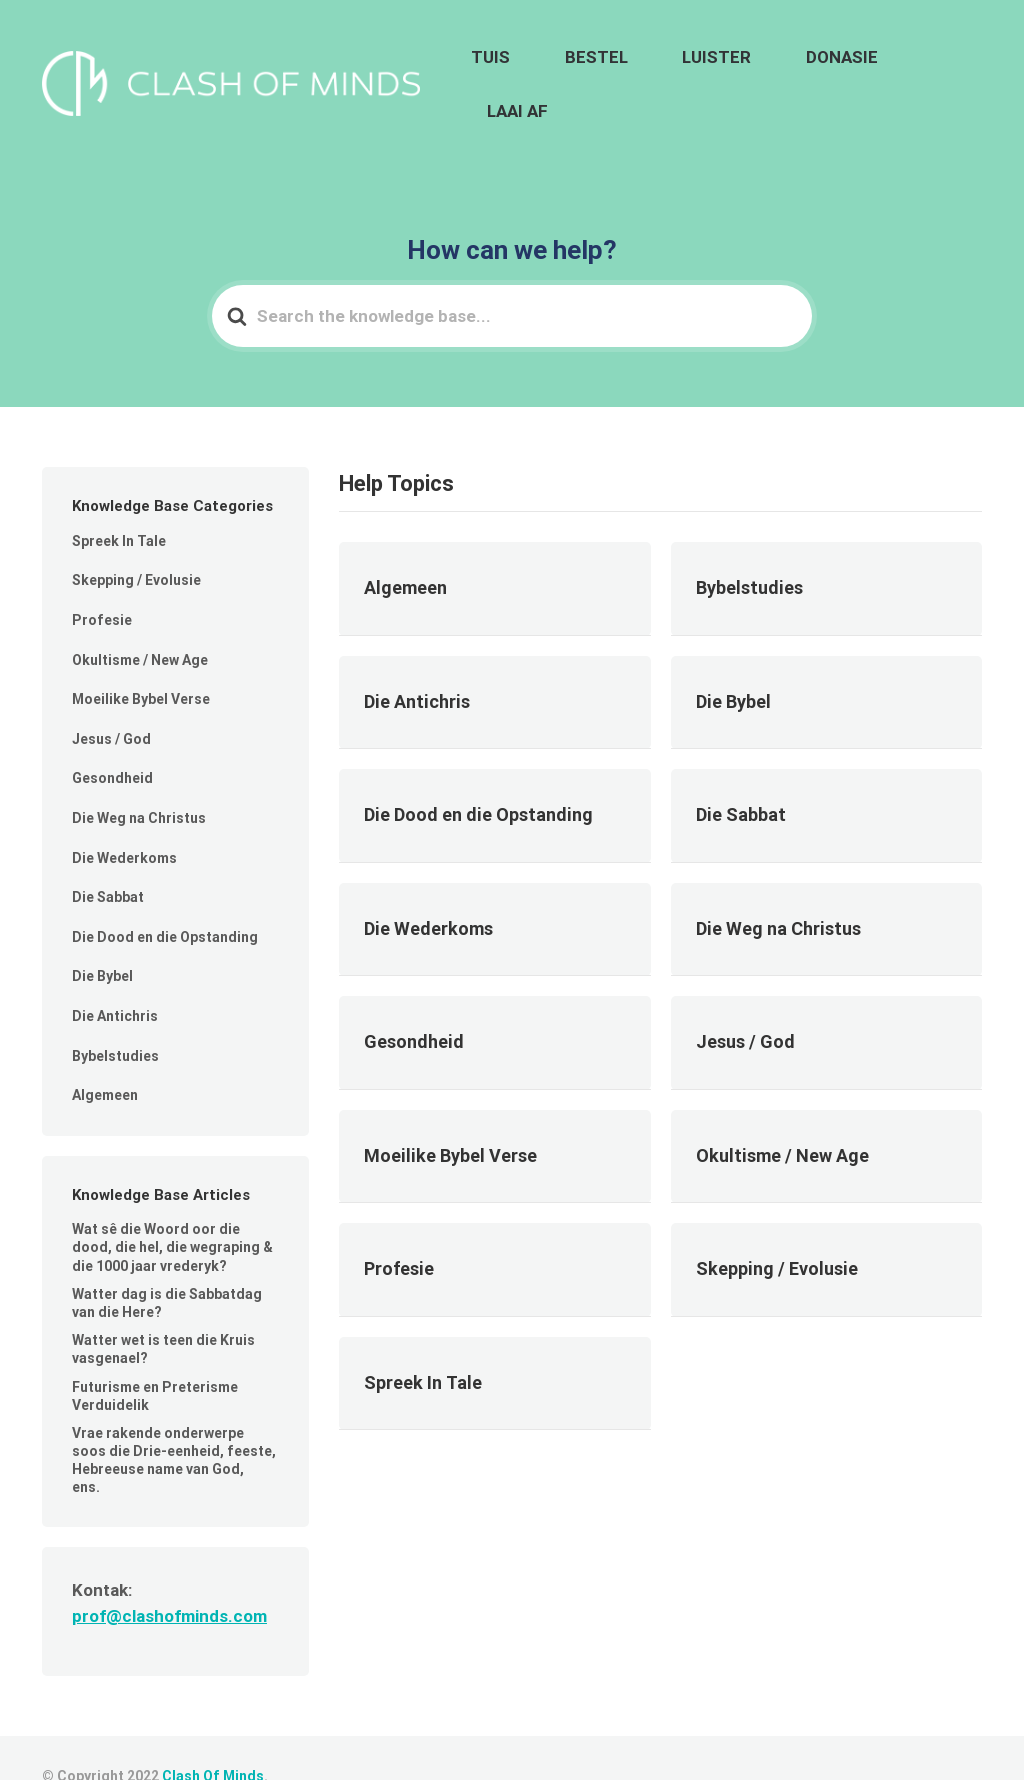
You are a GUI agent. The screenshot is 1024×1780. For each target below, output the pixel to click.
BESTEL (665, 66)
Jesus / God (111, 701)
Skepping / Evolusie (136, 543)
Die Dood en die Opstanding (165, 899)
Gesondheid (112, 741)
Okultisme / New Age (140, 622)
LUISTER (757, 66)
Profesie (102, 582)
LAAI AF (946, 66)
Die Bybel (102, 939)
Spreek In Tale (119, 503)
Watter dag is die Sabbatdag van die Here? (167, 1265)
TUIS (586, 66)
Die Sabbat (108, 859)
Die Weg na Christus (139, 780)
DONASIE (853, 66)
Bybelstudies (115, 1018)
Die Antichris (115, 978)
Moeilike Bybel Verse (141, 662)
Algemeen (105, 1057)
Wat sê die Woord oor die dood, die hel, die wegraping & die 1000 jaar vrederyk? (172, 1210)
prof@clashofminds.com (169, 1578)
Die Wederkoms (124, 820)
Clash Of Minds (213, 1739)
